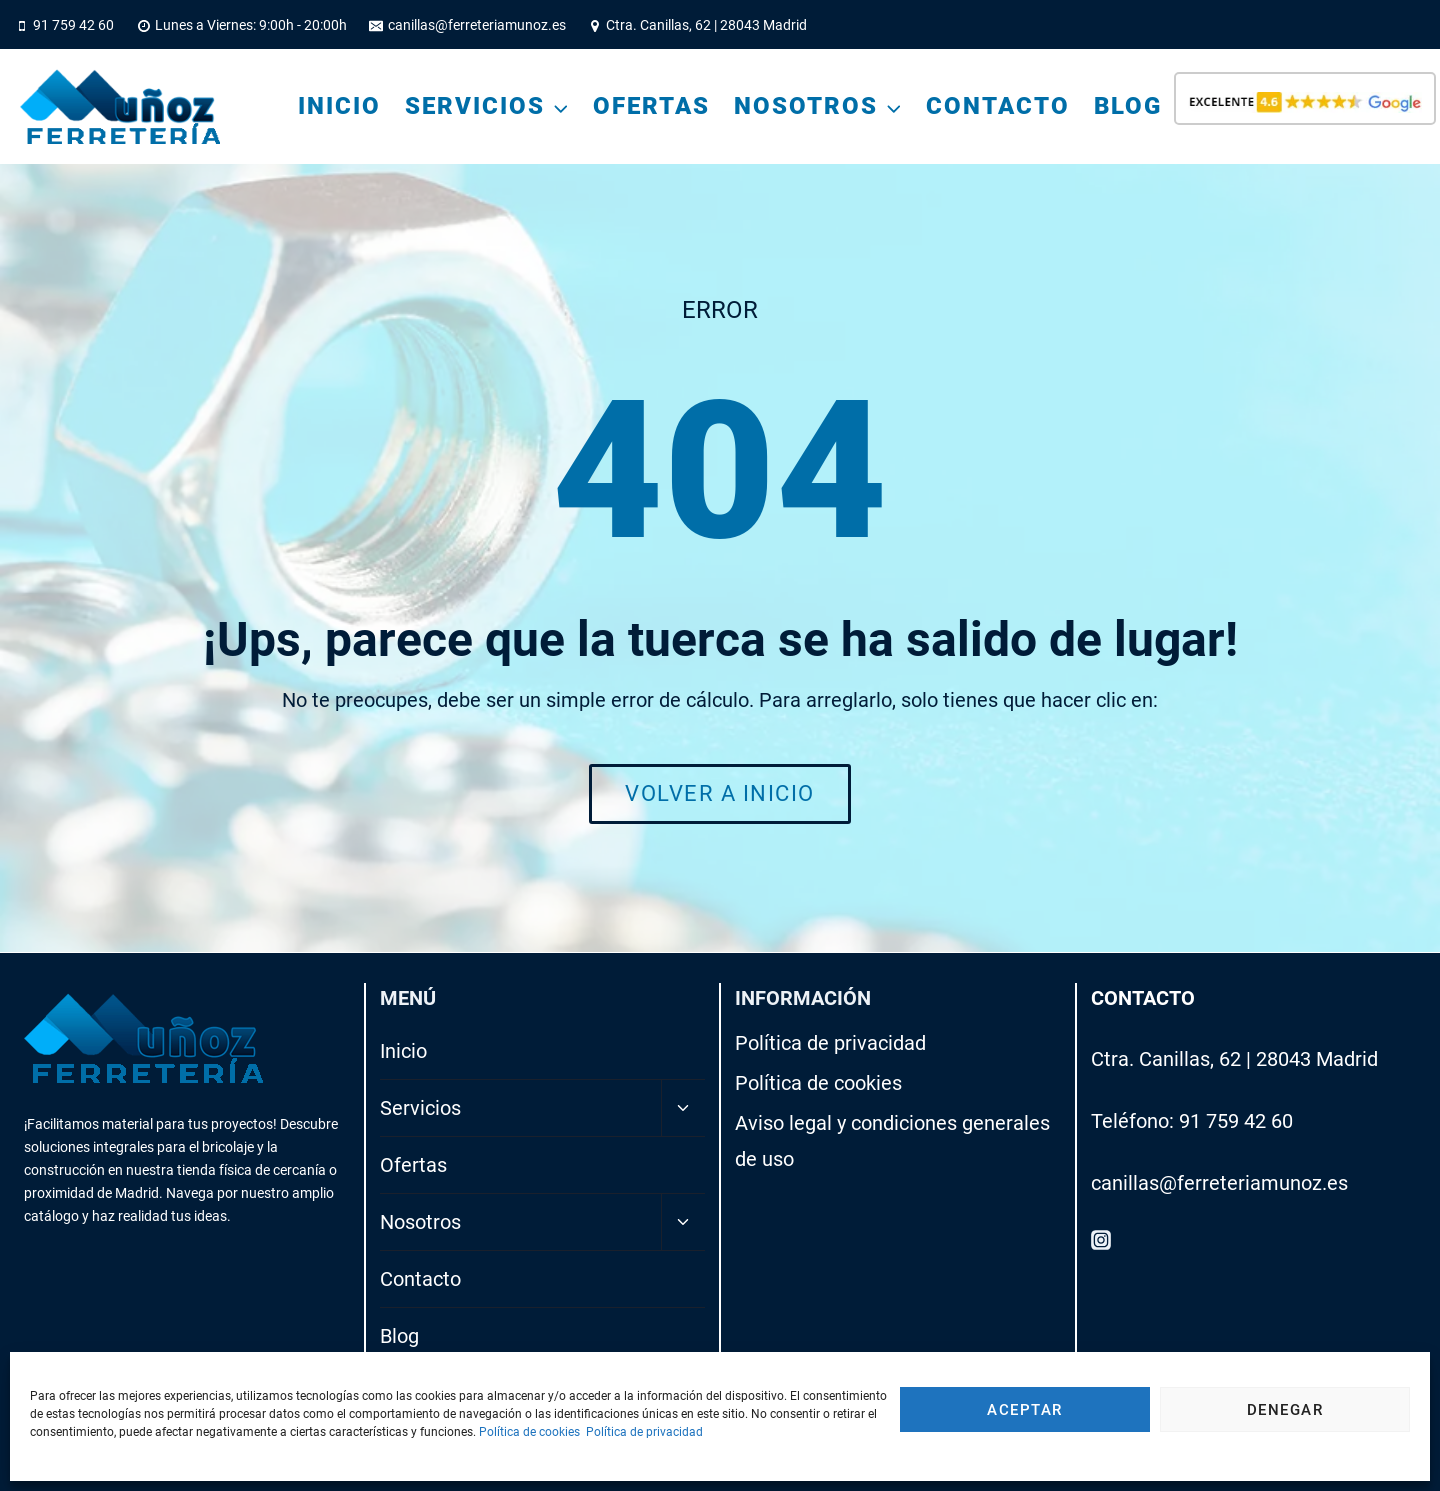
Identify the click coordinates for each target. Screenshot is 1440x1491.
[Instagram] (1101, 1239)
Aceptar (1025, 1410)
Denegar (1285, 1410)
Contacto (998, 106)
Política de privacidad (644, 1432)
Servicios (420, 1108)
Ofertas (651, 106)
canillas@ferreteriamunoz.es (1219, 1183)
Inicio (339, 106)
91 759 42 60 (1236, 1121)
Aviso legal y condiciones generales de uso (892, 1141)
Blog (1128, 106)
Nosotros (420, 1222)
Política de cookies (529, 1432)
